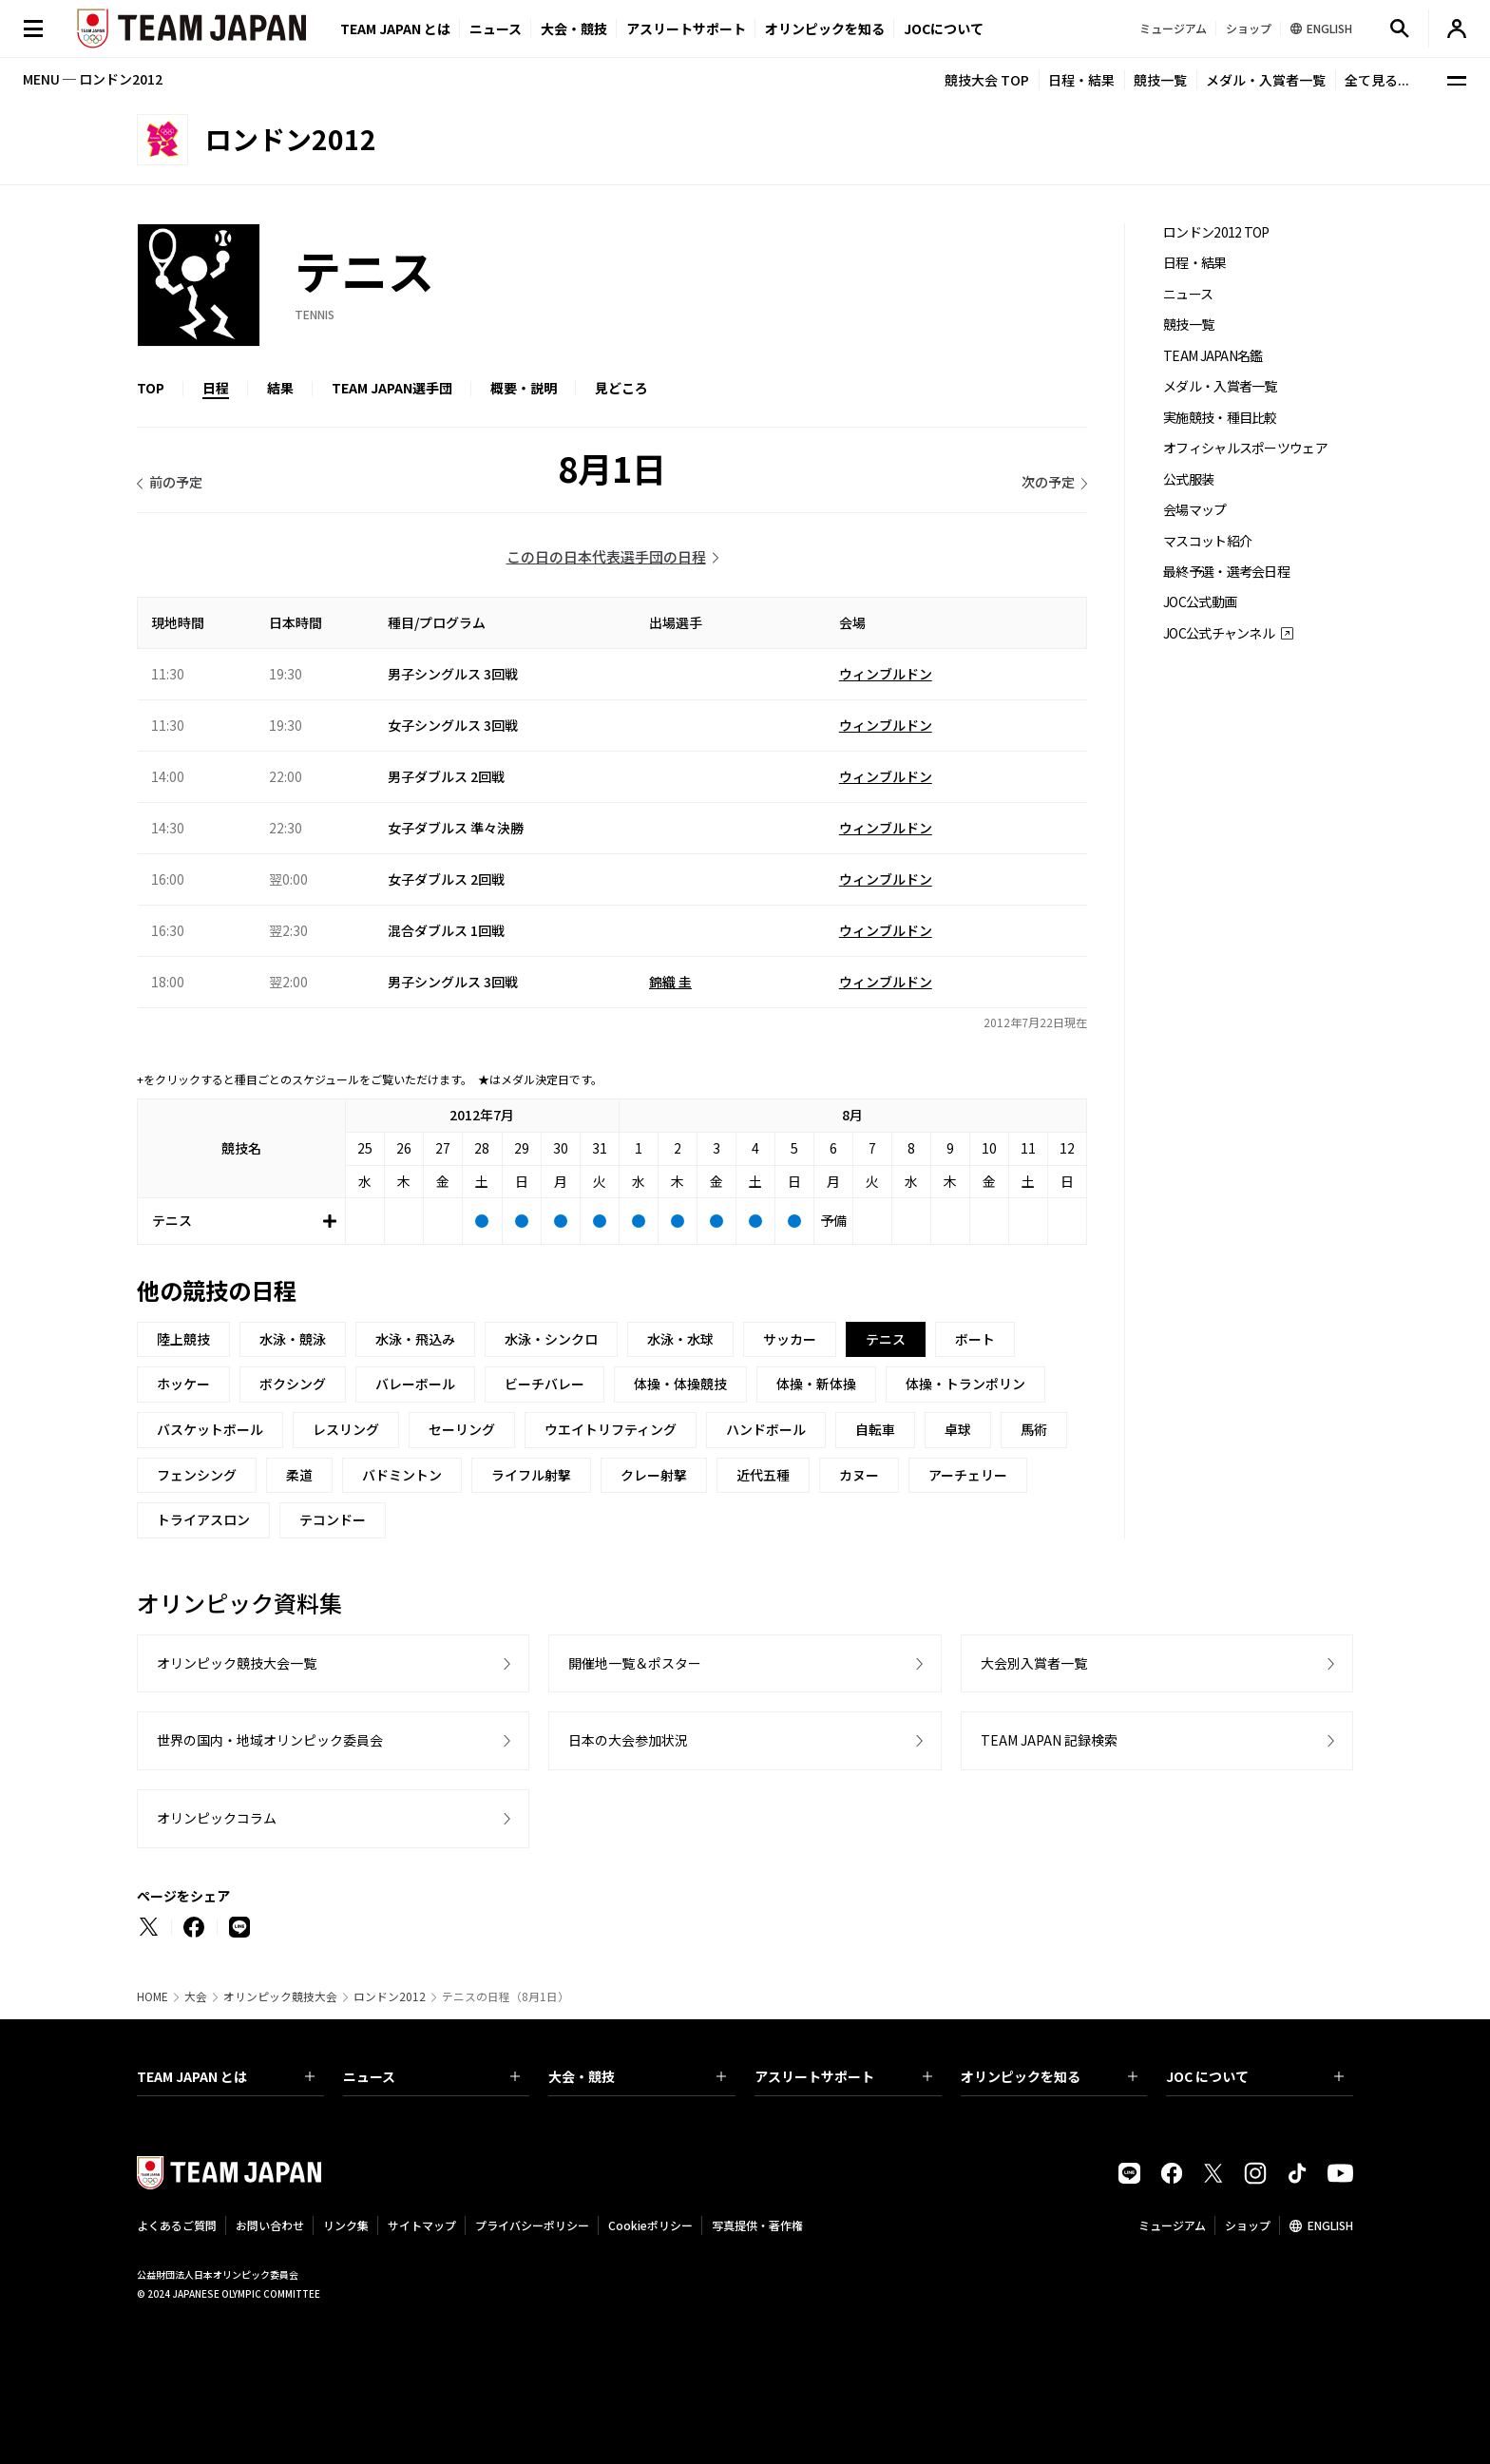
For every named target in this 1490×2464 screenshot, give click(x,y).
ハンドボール (766, 1429)
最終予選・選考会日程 (1226, 572)
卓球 (958, 1429)
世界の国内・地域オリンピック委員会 (270, 1739)
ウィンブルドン (885, 673)
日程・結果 (1081, 79)
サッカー (789, 1338)
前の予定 (175, 481)
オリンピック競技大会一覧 (236, 1662)
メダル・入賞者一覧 (1266, 79)
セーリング (462, 1429)
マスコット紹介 (1207, 541)
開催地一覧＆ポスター (634, 1662)
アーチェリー (967, 1474)
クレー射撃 (654, 1474)
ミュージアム (1172, 2225)
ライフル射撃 (531, 1474)
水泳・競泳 (292, 1338)
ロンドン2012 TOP (1216, 232)
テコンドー (332, 1519)
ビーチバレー (544, 1383)
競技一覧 (1160, 79)
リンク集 (346, 2225)
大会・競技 (637, 2076)
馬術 (1034, 1429)
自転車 (875, 1429)
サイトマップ (422, 2225)
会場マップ (1195, 510)
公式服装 (1188, 479)
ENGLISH (1330, 2225)
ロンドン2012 (389, 1996)
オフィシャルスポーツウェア (1245, 448)
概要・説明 (523, 387)
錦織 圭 (670, 981)
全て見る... (1377, 79)
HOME (152, 1996)
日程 (215, 387)
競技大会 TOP (987, 79)
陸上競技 (183, 1338)
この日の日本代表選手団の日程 (606, 556)
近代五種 (763, 1474)
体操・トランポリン (965, 1383)
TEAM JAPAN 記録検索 (1049, 1739)
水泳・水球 (680, 1338)
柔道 (299, 1474)
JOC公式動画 (1199, 602)
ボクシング (292, 1383)
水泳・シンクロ (551, 1338)
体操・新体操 (816, 1383)
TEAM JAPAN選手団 (392, 387)
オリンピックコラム (217, 1817)
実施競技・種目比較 (1220, 418)
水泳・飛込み (415, 1338)
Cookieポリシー (650, 2225)
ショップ (1247, 2225)
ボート (975, 1338)
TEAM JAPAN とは (226, 2076)
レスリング (346, 1429)
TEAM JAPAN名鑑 (1213, 356)
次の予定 (1048, 481)
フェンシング (197, 1474)
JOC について (1255, 2076)
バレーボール (415, 1383)
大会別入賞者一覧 (1034, 1662)
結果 (280, 387)
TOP (150, 387)
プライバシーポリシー (532, 2225)
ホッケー (183, 1383)
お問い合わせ (270, 2225)
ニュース (495, 28)
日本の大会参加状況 (628, 1739)
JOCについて (944, 28)
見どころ (621, 387)
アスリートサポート (686, 28)
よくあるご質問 (177, 2225)
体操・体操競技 (680, 1383)
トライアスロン (203, 1519)
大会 (195, 1996)
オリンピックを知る (825, 28)
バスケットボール (210, 1429)
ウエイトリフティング (610, 1429)
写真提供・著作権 (757, 2225)
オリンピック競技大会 (280, 1996)
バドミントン (402, 1474)
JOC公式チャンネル (1218, 633)
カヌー (859, 1474)
